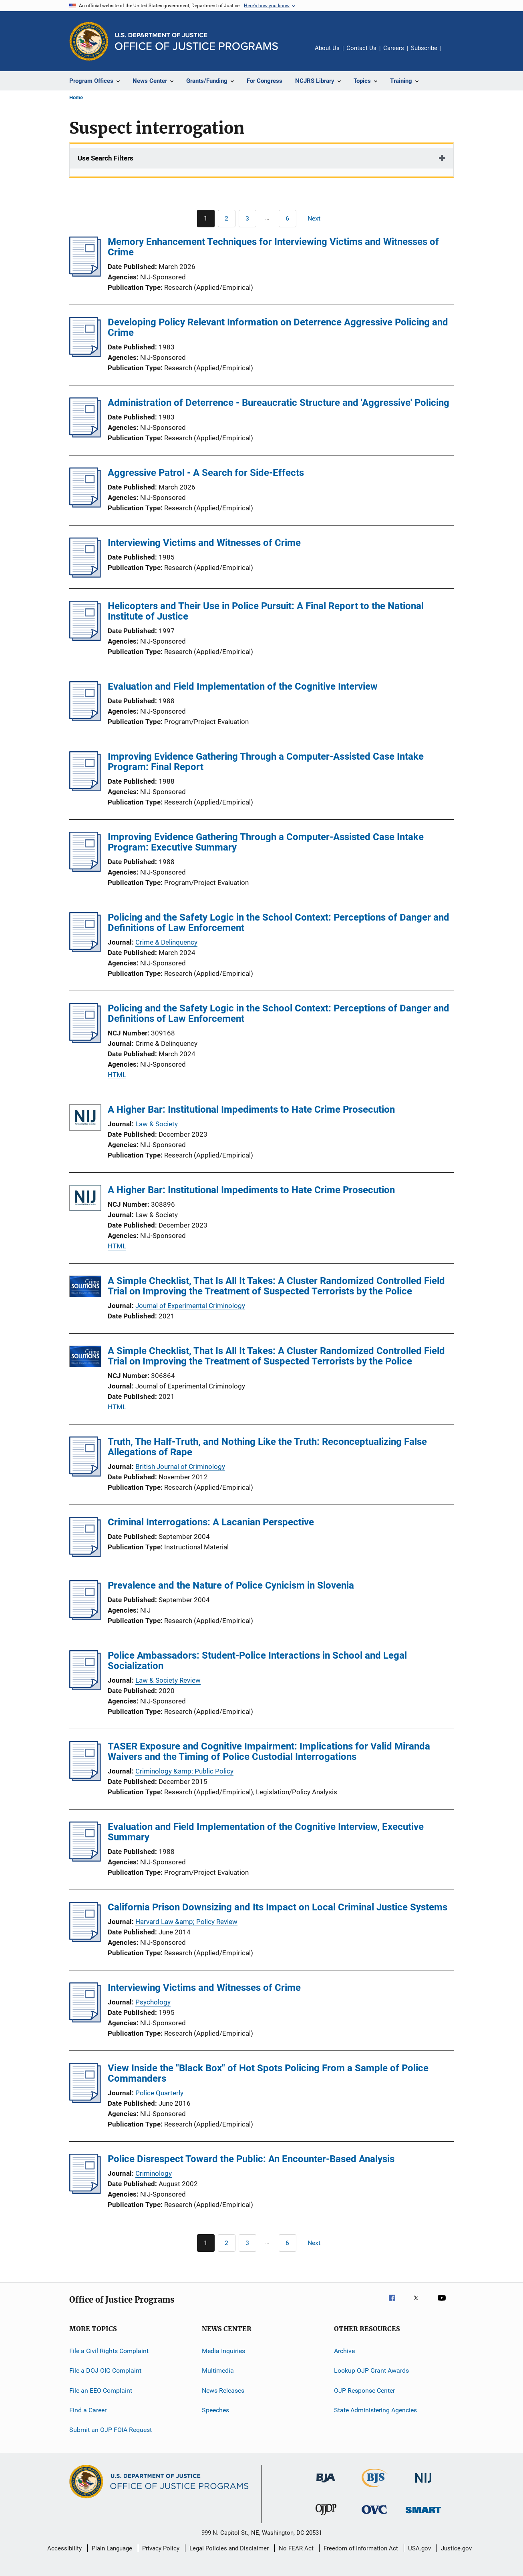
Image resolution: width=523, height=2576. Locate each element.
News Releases (223, 2390)
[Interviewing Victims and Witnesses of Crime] (85, 575)
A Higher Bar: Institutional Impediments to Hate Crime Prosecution (251, 1109)
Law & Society (156, 1124)
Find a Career (88, 2410)
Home (76, 97)
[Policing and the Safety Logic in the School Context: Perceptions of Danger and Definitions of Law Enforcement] (85, 950)
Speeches (215, 2410)
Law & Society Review (168, 1680)
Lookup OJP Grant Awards (371, 2370)
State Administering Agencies (375, 2410)
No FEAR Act (296, 2548)
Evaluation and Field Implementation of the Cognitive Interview (243, 686)
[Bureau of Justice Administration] (325, 2484)
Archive (344, 2351)
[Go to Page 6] (287, 218)
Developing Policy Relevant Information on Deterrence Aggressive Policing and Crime (278, 327)
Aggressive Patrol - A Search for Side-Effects (206, 472)
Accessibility (64, 2548)
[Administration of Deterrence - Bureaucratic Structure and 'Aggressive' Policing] (85, 435)
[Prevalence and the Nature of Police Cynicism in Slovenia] (85, 1618)
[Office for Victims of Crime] (374, 2515)
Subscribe (424, 48)
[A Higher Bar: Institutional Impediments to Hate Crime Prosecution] (85, 1119)
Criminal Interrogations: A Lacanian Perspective (211, 1522)
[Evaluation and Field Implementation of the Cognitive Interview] (85, 719)
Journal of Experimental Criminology (190, 1306)
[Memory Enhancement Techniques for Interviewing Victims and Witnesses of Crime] (85, 274)
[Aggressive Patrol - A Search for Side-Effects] (85, 505)
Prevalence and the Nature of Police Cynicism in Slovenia (231, 1585)
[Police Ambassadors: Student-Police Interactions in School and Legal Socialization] (85, 1688)
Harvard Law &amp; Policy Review (186, 1922)
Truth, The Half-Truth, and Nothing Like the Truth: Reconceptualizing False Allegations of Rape (267, 1447)
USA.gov (419, 2548)
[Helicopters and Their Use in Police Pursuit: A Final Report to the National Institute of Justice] (85, 638)
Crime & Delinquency (166, 942)
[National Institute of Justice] (423, 2484)
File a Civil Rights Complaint (109, 2351)
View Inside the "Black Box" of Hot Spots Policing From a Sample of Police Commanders (268, 2073)
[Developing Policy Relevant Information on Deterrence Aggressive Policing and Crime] (85, 355)
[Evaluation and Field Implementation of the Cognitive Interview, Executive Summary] (85, 1859)
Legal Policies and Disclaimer (229, 2548)
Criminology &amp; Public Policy (184, 1771)
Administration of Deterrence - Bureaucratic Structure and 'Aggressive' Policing (278, 402)
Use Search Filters (105, 158)
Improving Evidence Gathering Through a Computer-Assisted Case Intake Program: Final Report (266, 761)
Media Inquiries (223, 2351)
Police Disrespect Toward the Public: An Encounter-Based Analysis (251, 2159)
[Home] (196, 41)
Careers (393, 48)
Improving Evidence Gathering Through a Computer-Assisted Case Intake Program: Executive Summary (266, 842)
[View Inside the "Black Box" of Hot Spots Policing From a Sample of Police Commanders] (85, 2101)
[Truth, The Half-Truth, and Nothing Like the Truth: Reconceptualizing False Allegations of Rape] (85, 1474)
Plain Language (112, 2548)
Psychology (153, 2002)
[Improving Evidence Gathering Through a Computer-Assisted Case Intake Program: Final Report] (85, 789)
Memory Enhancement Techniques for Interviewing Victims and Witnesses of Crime (273, 247)
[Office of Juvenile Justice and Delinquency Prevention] (326, 2516)
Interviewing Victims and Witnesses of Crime (204, 542)
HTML (117, 1075)
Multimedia (218, 2370)
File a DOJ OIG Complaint (105, 2370)
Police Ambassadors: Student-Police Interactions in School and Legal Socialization (257, 1660)
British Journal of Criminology (180, 1467)
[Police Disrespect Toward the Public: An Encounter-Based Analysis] (85, 2191)
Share (454, 53)
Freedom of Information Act (361, 2548)
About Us (327, 48)
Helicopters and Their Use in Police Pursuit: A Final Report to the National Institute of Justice (266, 611)
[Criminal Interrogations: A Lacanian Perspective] (85, 1555)
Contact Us (361, 48)
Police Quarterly (159, 2093)
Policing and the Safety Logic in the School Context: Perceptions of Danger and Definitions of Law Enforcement (278, 922)
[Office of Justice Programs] (89, 41)
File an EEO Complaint (100, 2390)
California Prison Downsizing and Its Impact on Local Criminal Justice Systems (277, 1907)
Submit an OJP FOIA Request (110, 2430)
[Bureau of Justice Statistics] (375, 2489)
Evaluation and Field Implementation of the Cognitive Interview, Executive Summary (266, 1832)
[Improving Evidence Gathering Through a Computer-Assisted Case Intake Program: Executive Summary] (85, 869)
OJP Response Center (364, 2390)
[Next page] (318, 218)
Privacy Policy (160, 2548)
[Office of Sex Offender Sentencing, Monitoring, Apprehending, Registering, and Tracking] (423, 2515)
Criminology (153, 2173)
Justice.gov (456, 2548)
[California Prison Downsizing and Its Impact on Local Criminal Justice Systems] (85, 1940)
